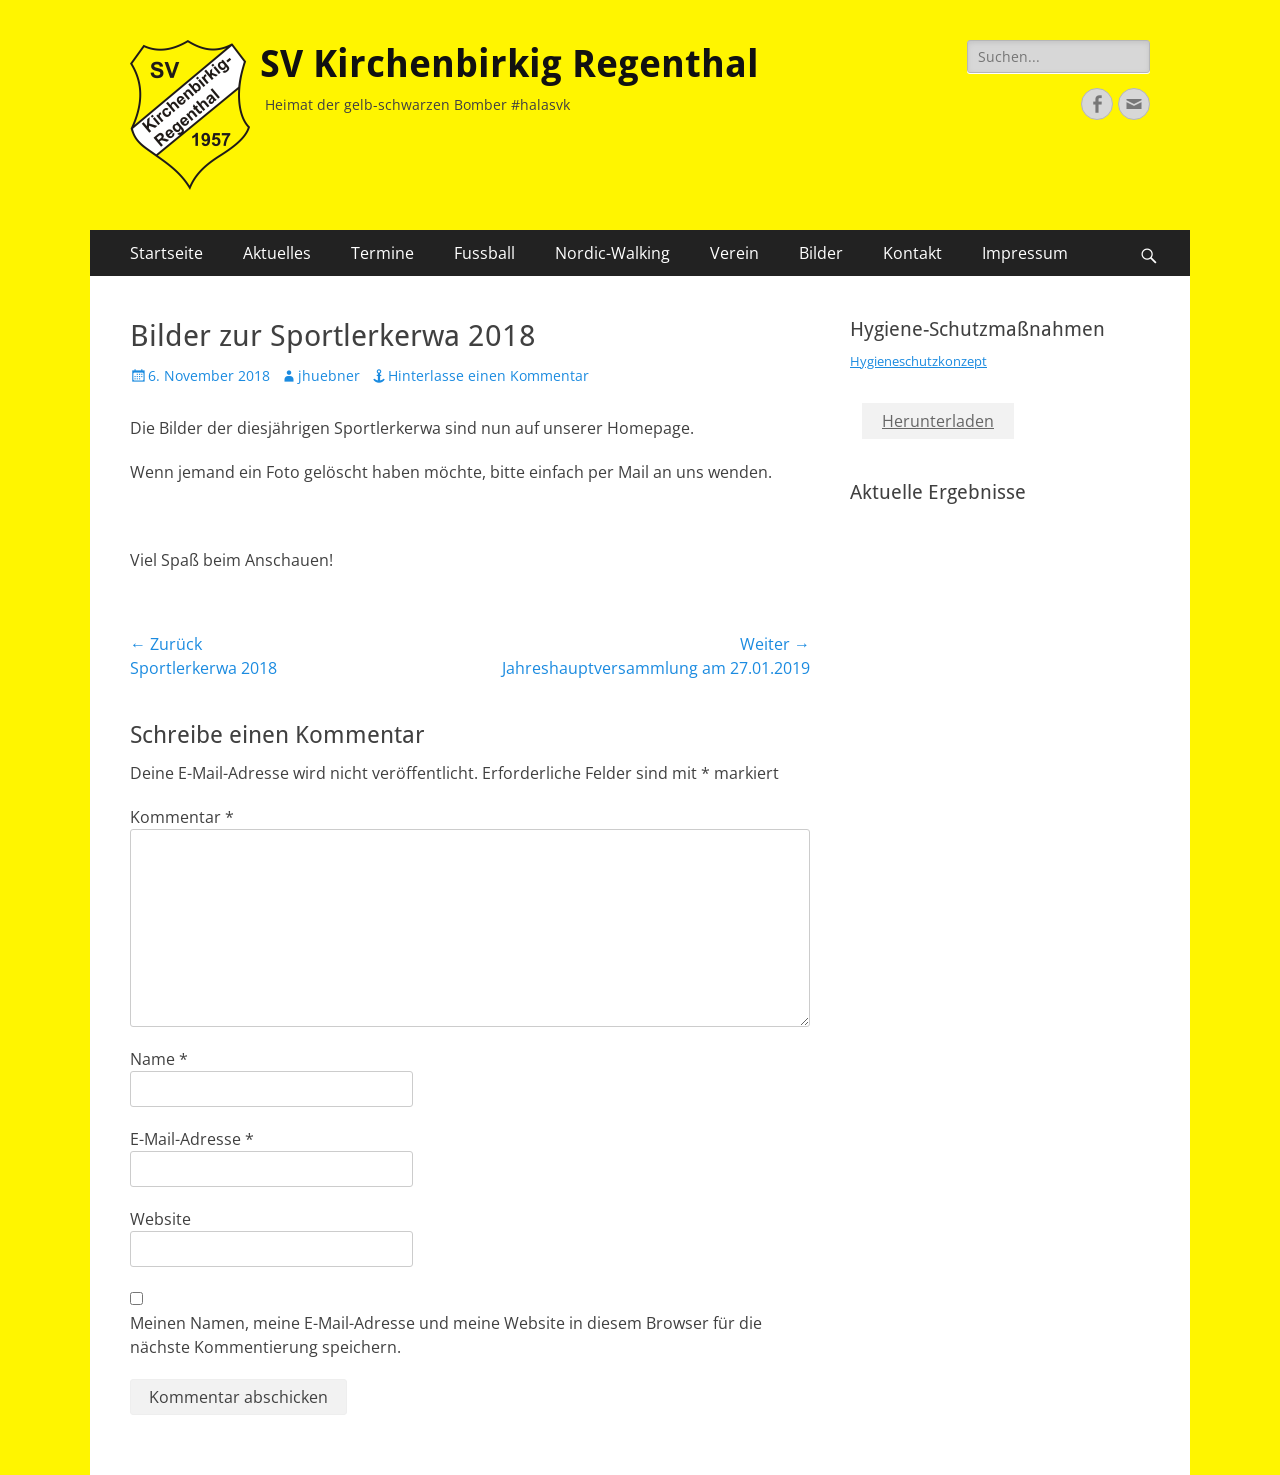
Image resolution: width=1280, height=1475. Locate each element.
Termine (382, 253)
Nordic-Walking (612, 253)
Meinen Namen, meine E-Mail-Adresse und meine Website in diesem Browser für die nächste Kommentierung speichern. (446, 1335)
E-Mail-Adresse (192, 1139)
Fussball (484, 253)
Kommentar (182, 817)
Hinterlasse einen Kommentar (488, 375)
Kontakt (912, 253)
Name (159, 1059)
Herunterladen (938, 421)
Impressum (1025, 253)
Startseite (166, 253)
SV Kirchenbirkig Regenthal (509, 64)
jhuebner (329, 375)
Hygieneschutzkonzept (918, 361)
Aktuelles (277, 253)
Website (160, 1219)
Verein (734, 253)
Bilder (821, 253)
